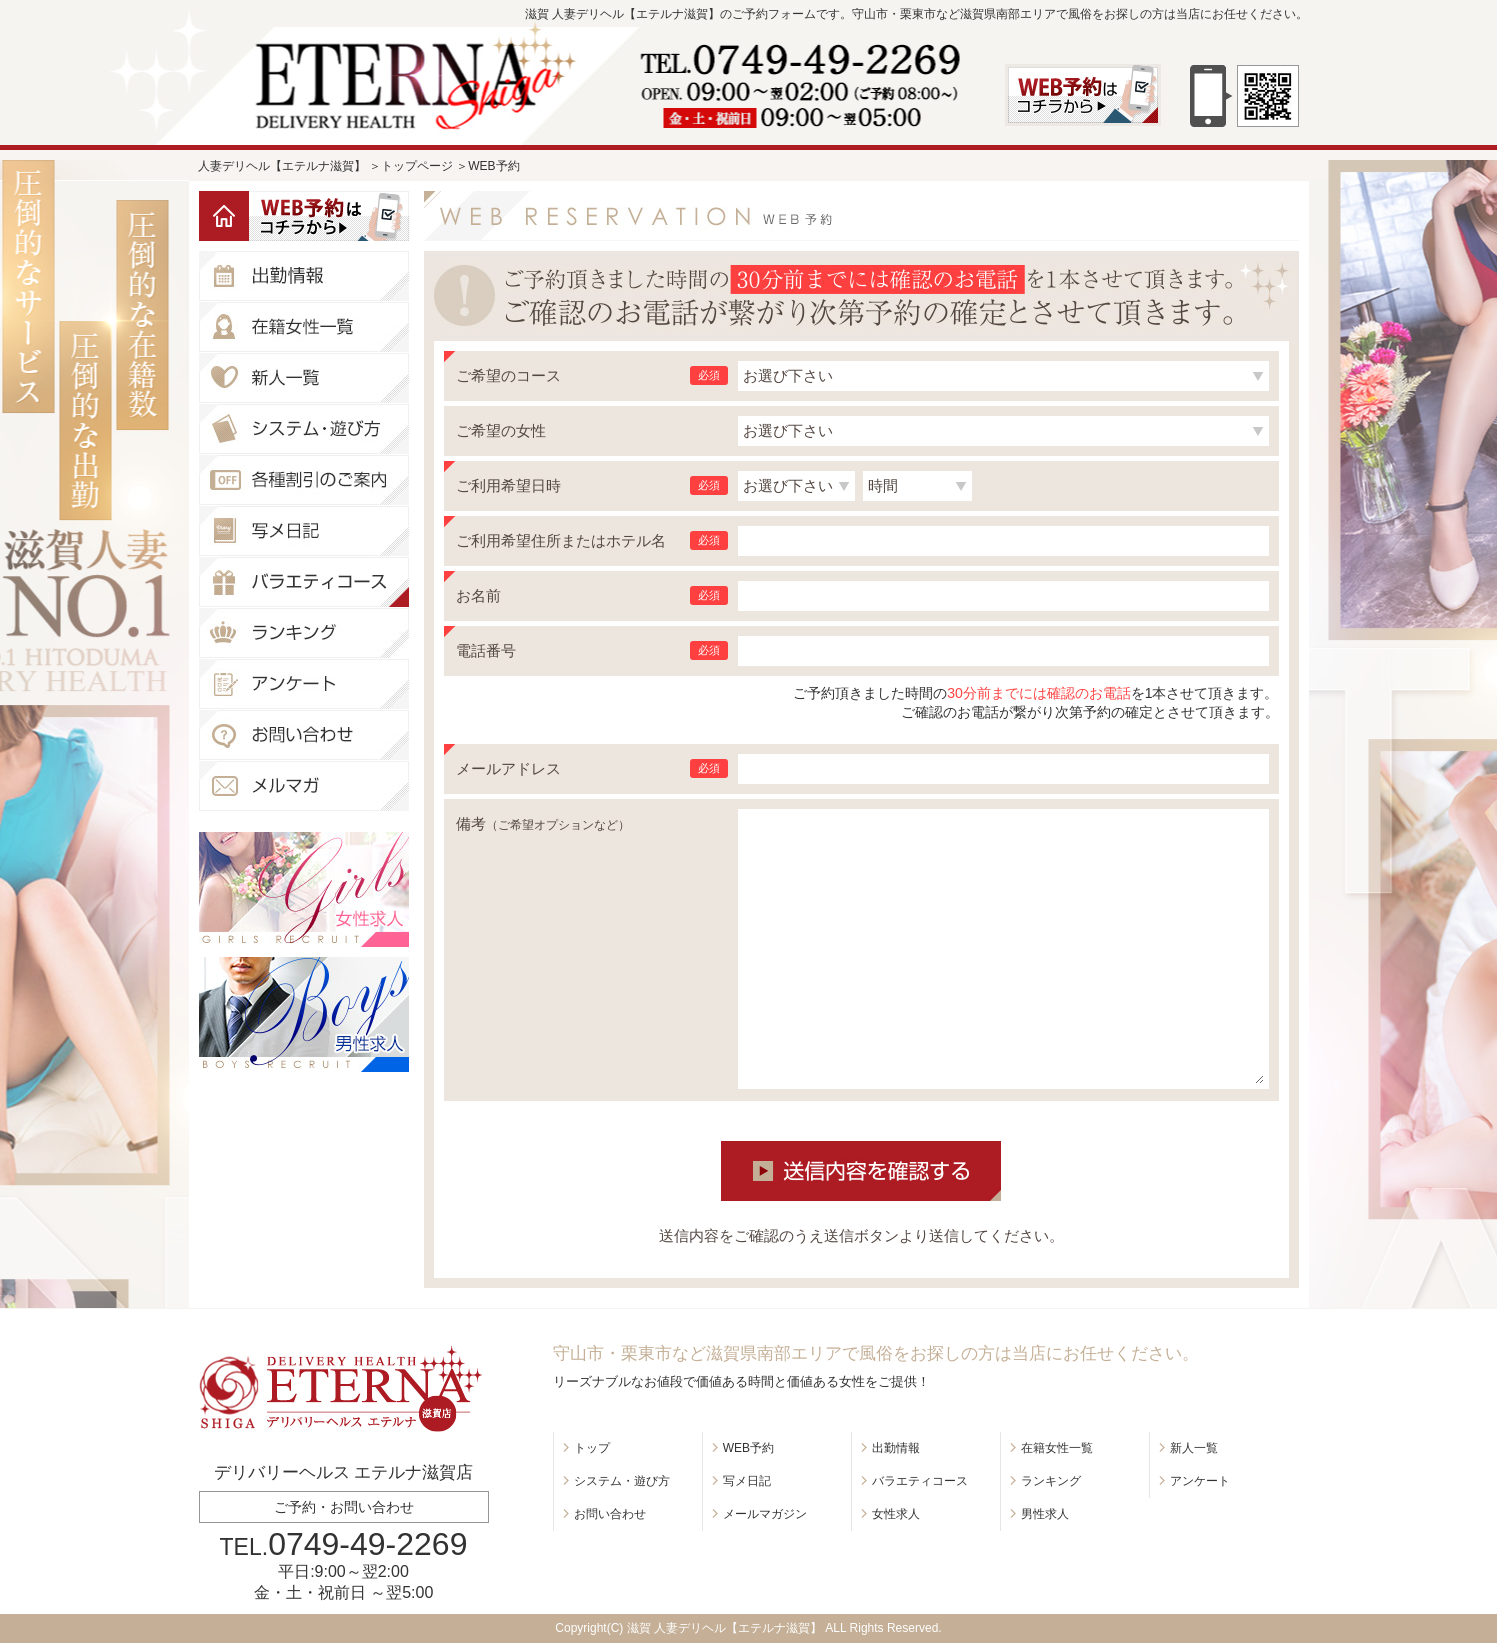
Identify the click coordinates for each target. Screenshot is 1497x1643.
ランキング (1051, 1481)
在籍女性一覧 (1057, 1448)
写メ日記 (747, 1481)
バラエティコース (920, 1481)
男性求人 (1045, 1514)
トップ (592, 1448)
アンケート (1200, 1481)
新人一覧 (1194, 1448)
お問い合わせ (610, 1514)
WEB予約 (748, 1448)
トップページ (417, 166)
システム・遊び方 (622, 1481)
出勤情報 (896, 1448)
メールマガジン (765, 1514)
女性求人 (896, 1514)
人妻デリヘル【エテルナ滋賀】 (282, 166)
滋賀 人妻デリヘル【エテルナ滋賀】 (724, 1628)
